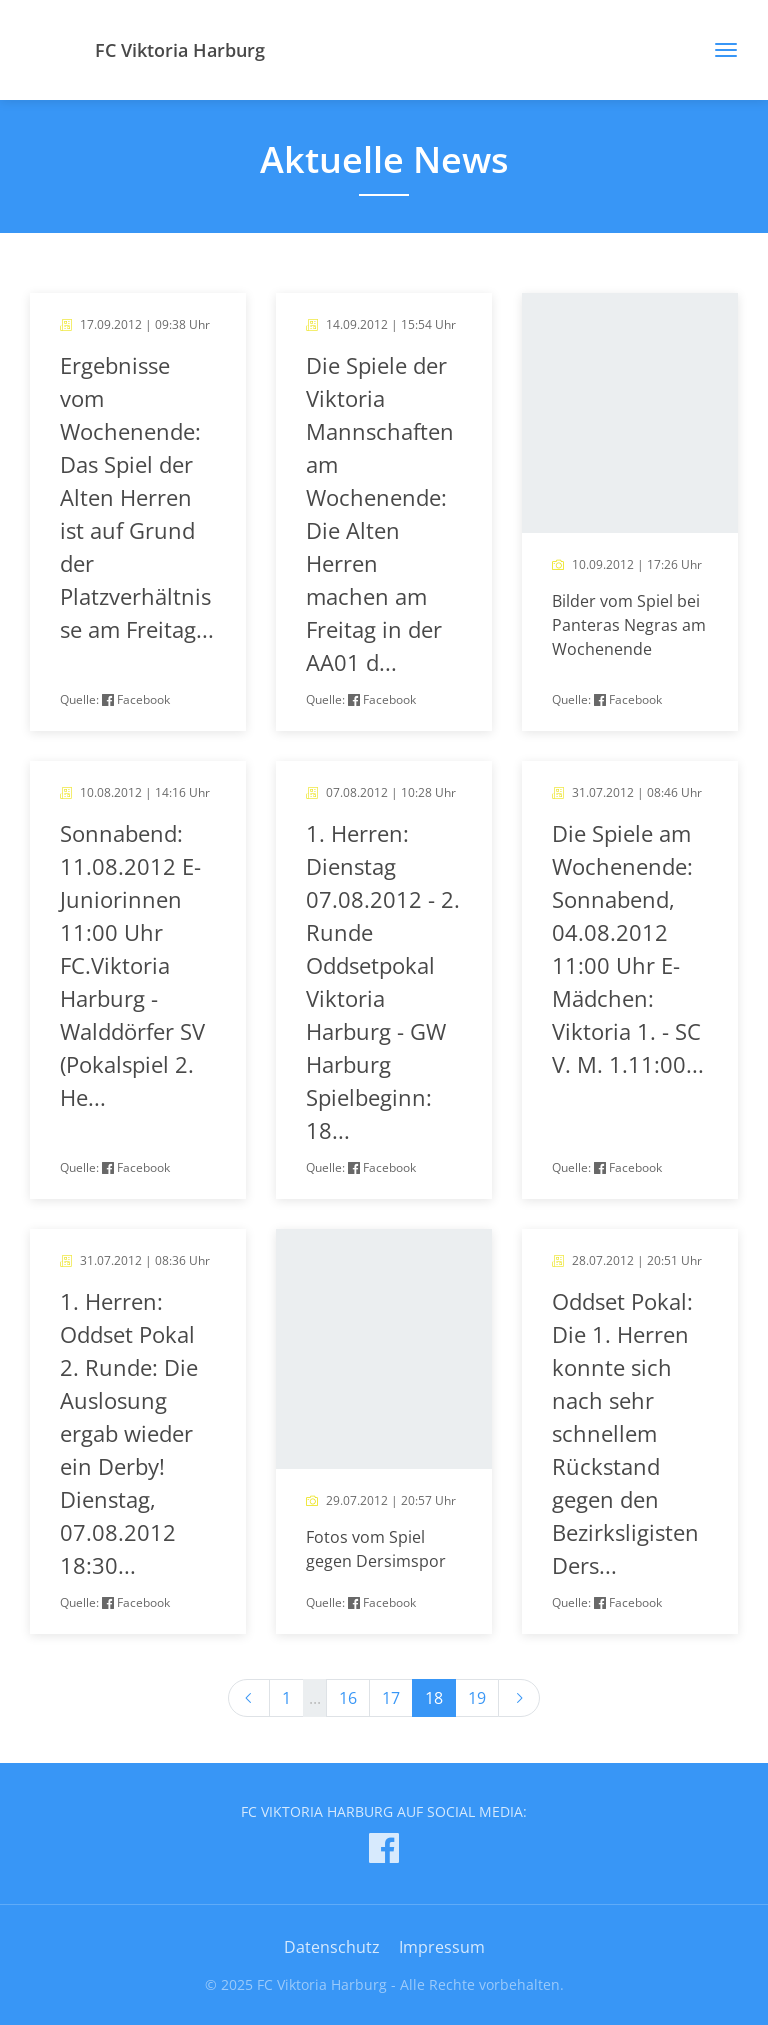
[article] (138, 512)
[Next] (519, 1698)
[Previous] (249, 1698)
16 (348, 1698)
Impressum (442, 1947)
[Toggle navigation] (718, 50)
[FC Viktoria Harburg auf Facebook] (384, 1851)
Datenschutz (332, 1947)
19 (477, 1698)
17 (391, 1698)
